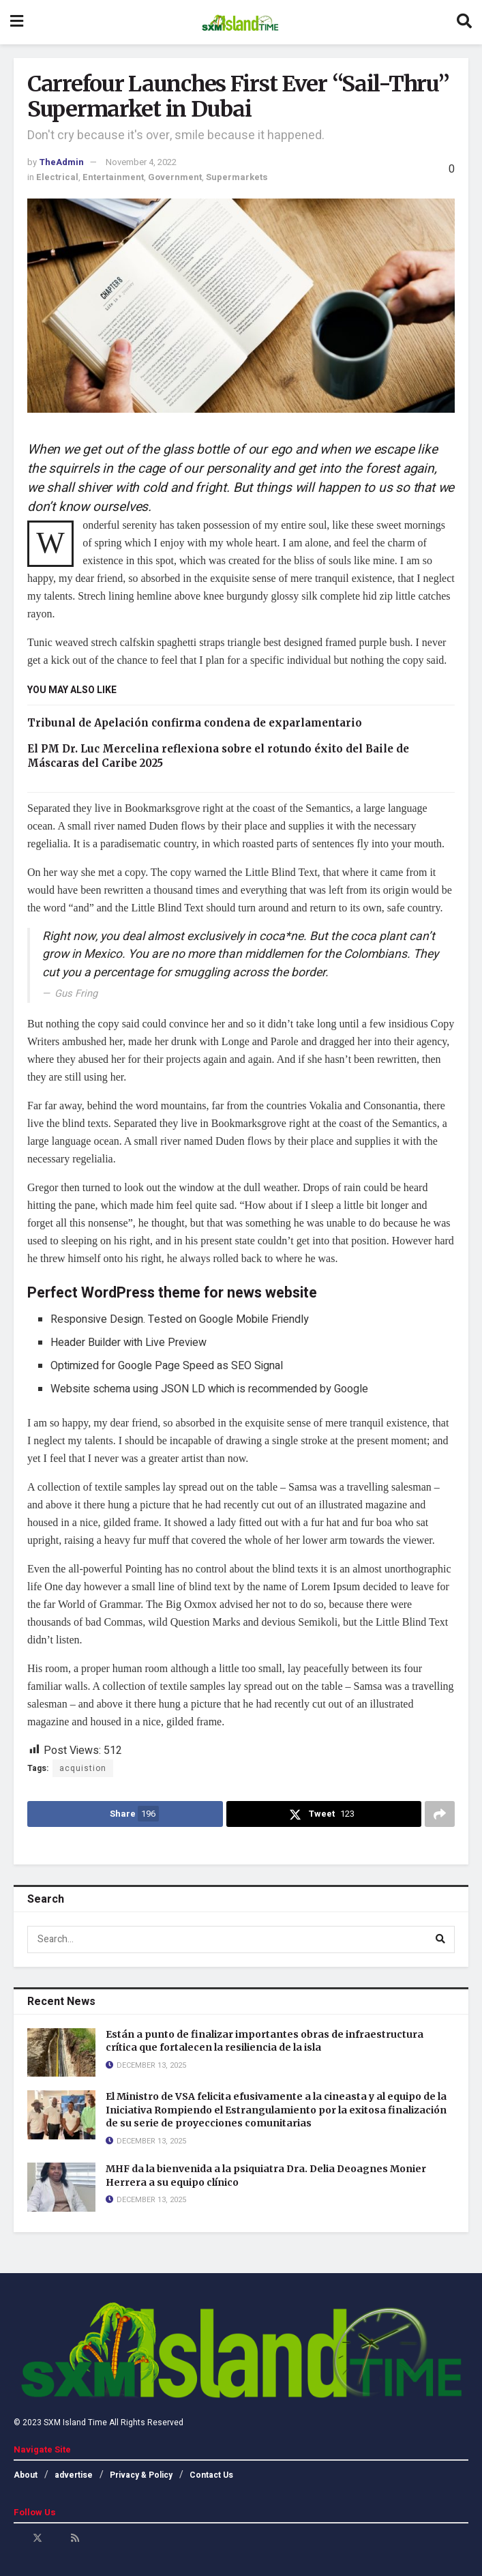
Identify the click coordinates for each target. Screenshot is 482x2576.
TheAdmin (61, 162)
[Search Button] (464, 22)
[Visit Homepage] (239, 22)
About (25, 2475)
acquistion (82, 1768)
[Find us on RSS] (75, 2538)
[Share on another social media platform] (440, 1814)
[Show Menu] (16, 22)
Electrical (57, 177)
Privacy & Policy (141, 2475)
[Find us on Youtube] (56, 2538)
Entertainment (113, 177)
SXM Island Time (75, 2422)
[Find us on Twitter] (37, 2538)
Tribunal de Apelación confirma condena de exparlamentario (194, 722)
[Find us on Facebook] (18, 2538)
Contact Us (211, 2475)
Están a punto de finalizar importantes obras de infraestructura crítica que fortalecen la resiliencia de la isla (264, 2041)
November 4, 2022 (141, 162)
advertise (74, 2475)
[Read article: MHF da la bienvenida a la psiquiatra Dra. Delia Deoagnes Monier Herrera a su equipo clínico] (61, 2187)
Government (175, 177)
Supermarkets (237, 177)
